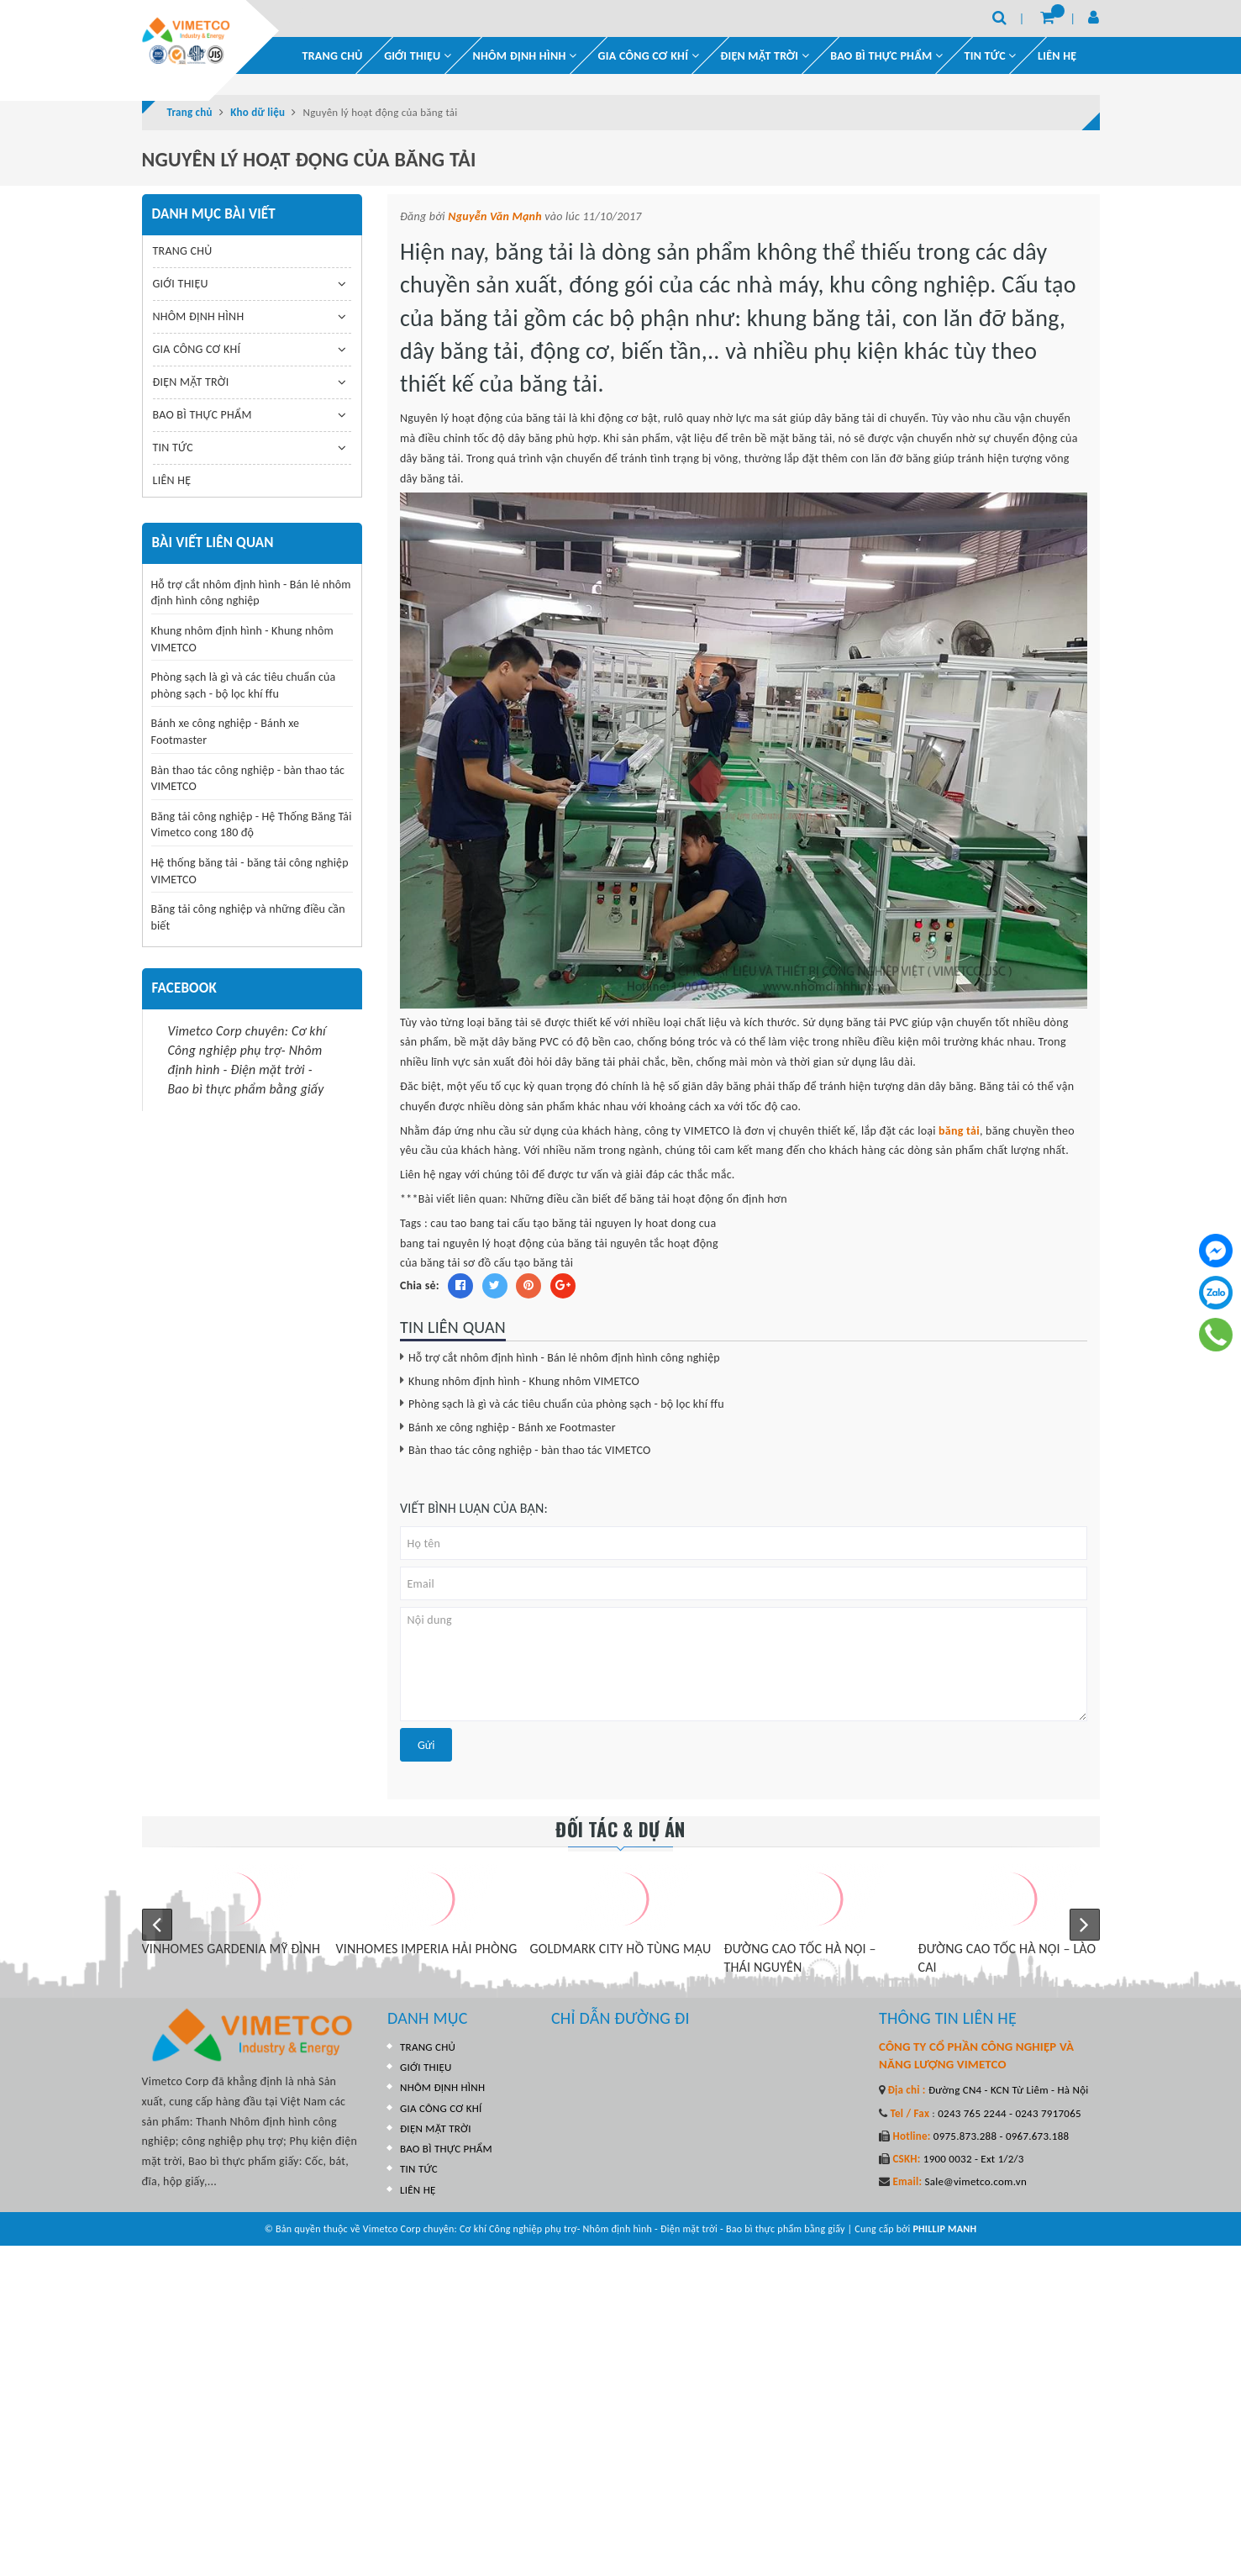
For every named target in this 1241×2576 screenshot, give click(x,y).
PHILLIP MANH (944, 2229)
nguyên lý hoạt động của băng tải (525, 1243)
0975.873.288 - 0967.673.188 (1000, 2136)
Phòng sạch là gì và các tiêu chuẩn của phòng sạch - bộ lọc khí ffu (566, 1404)
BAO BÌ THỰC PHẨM (886, 56)
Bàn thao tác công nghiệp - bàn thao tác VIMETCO (529, 1450)
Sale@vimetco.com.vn (975, 2181)
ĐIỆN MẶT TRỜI (764, 56)
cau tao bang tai (469, 1223)
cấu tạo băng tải (552, 1223)
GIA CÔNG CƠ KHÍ (648, 56)
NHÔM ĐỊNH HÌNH (525, 56)
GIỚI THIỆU (417, 56)
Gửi (426, 1745)
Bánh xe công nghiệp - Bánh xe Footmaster (512, 1427)
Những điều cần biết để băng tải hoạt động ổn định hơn (648, 1199)
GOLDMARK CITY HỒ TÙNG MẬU (621, 1949)
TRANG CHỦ (332, 56)
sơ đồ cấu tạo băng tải (518, 1263)
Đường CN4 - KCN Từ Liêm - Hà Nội (1007, 2089)
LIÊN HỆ (1057, 56)
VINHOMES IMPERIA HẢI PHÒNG (427, 1949)
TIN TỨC (173, 447)
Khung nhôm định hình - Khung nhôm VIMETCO (523, 1381)
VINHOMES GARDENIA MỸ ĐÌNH (231, 1949)
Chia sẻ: (419, 1285)
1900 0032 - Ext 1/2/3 (972, 2158)
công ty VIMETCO (688, 1131)
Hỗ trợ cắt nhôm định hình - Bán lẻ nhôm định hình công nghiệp (564, 1358)
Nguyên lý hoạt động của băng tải (483, 418)
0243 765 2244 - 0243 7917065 (1008, 2113)
